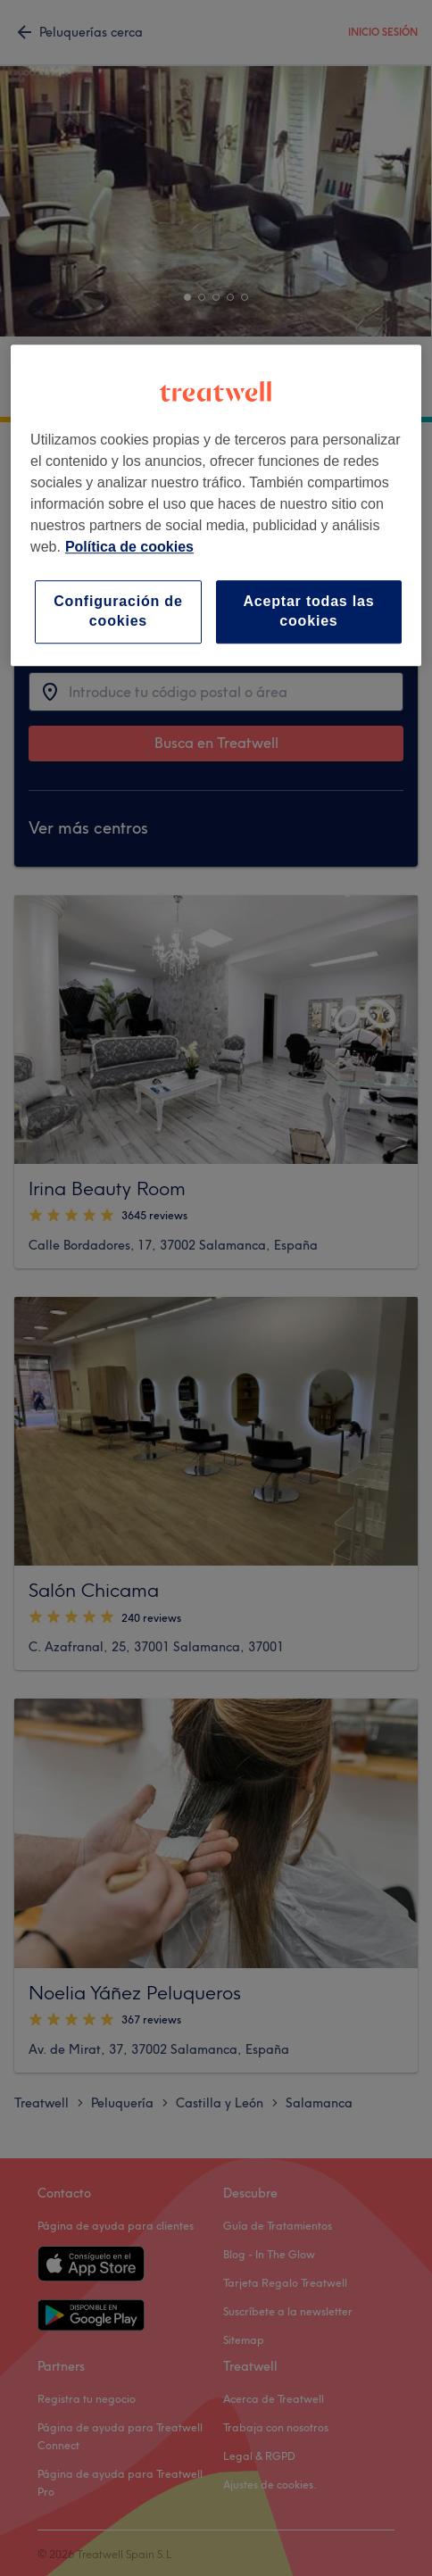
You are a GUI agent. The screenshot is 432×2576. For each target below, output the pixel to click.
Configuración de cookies (118, 611)
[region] (216, 505)
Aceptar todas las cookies (308, 611)
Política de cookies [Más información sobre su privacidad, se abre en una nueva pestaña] (129, 546)
